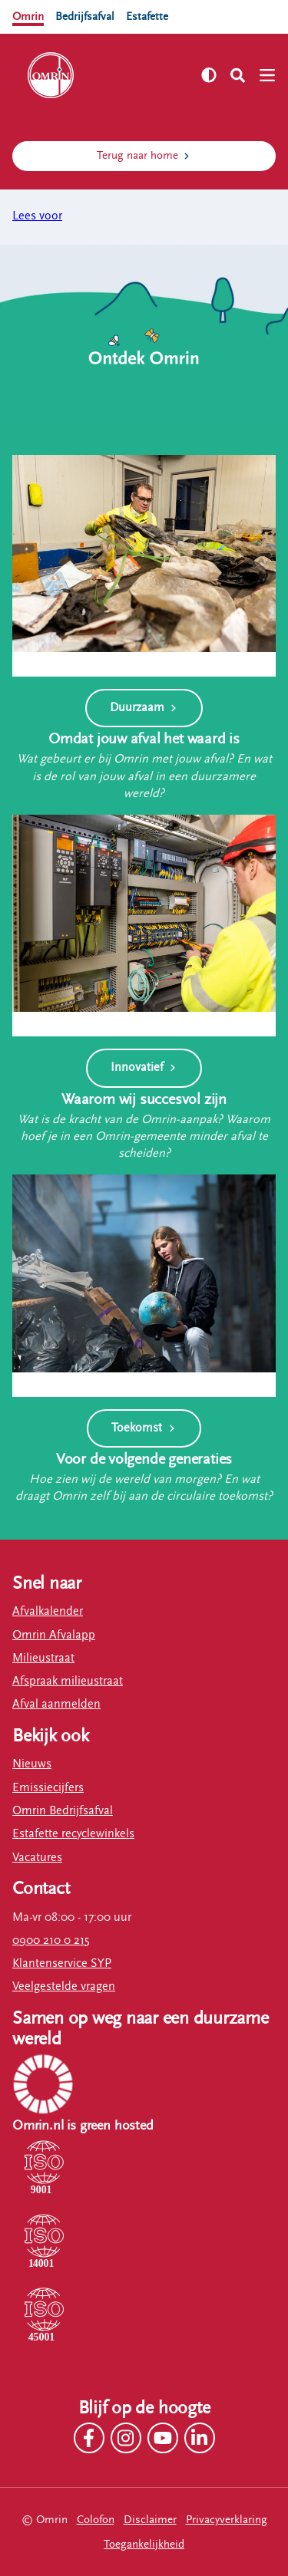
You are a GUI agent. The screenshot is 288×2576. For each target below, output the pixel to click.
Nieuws (31, 1764)
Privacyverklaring (226, 2519)
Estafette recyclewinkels (73, 1834)
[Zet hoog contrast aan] (208, 75)
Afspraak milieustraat (67, 1681)
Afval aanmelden (56, 1704)
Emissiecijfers (48, 1787)
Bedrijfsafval (84, 16)
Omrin (28, 16)
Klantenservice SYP (61, 1963)
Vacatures (37, 1857)
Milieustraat (43, 1658)
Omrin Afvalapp (53, 1635)
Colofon (95, 2519)
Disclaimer (150, 2519)
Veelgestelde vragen (63, 1986)
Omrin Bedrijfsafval (62, 1811)
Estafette (147, 16)
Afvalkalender (47, 1611)
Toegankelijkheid (144, 2544)
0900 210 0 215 (51, 1940)
